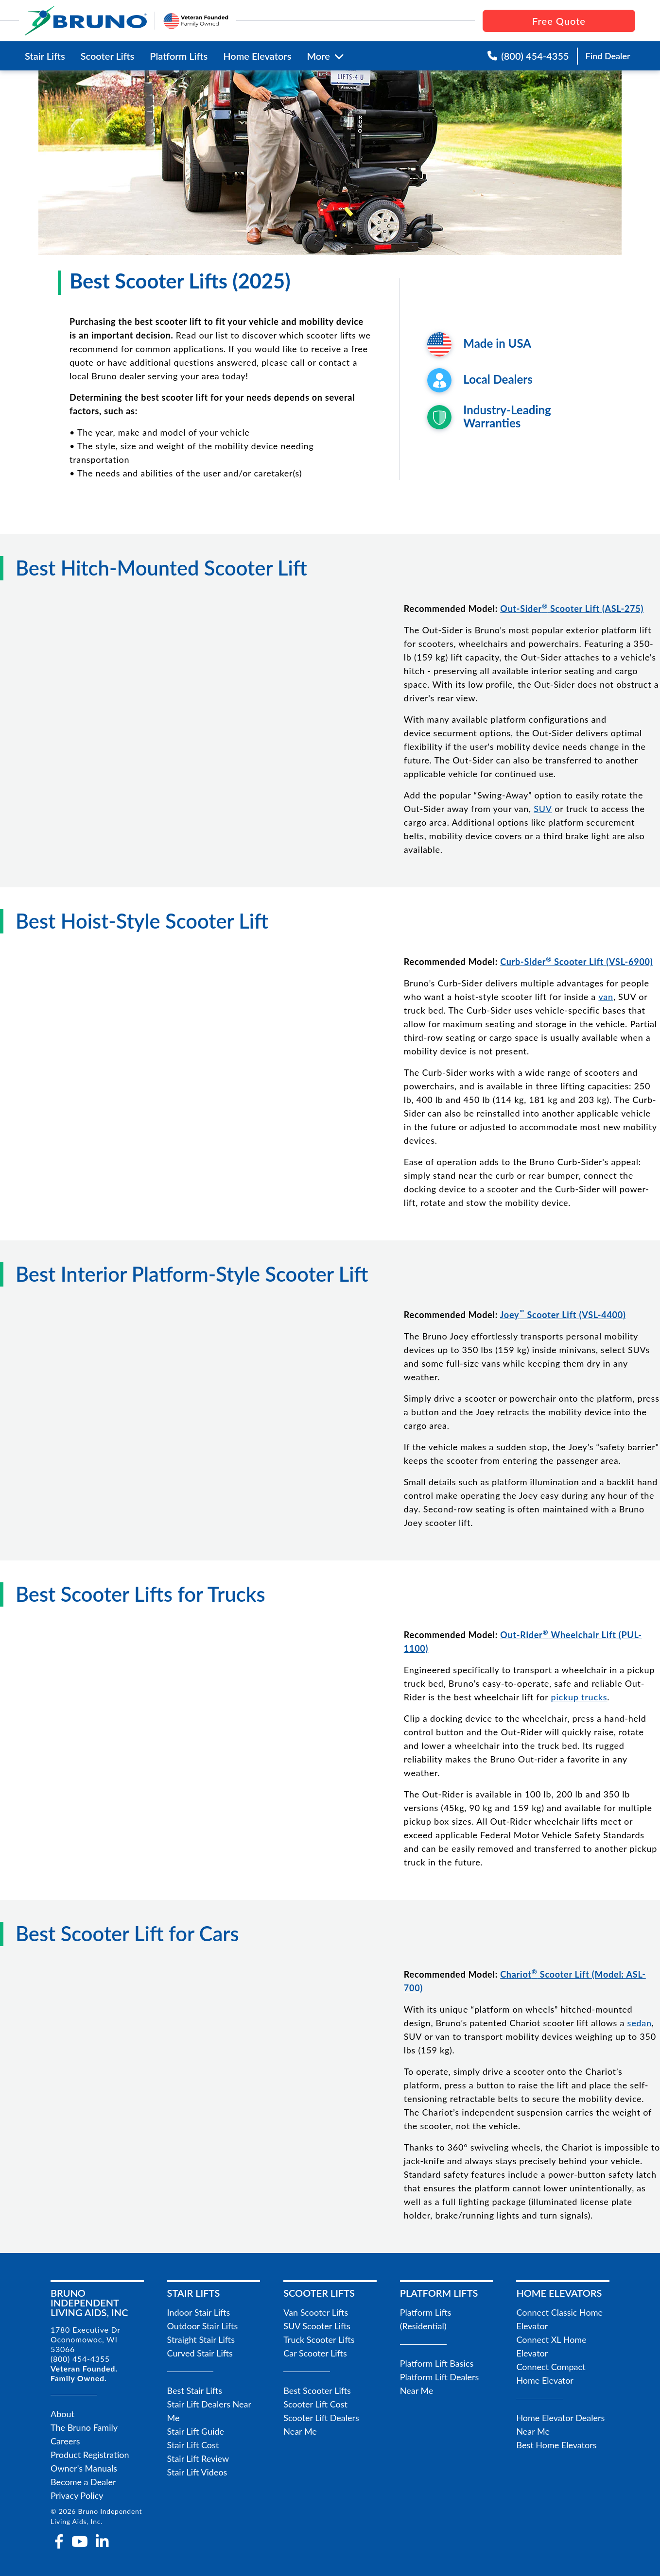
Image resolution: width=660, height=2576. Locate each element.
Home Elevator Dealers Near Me (560, 2424)
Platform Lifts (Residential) (426, 2319)
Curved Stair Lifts (200, 2353)
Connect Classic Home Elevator (559, 2319)
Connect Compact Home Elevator (550, 2373)
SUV (543, 808)
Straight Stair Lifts (201, 2339)
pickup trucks (579, 1697)
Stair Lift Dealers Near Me (209, 2411)
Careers (65, 2441)
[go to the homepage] (86, 20)
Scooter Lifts (108, 56)
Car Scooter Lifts (315, 2353)
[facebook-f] (59, 2541)
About (62, 2413)
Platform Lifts (179, 56)
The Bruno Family (84, 2427)
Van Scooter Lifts (315, 2312)
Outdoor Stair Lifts (202, 2326)
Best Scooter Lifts (317, 2390)
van (605, 996)
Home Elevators (257, 56)
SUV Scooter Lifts (316, 2326)
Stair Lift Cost (193, 2445)
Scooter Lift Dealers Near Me (321, 2424)
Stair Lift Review (198, 2458)
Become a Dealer (83, 2481)
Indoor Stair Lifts (198, 2312)
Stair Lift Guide (195, 2431)
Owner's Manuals (84, 2468)
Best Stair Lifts (194, 2390)
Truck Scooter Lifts (318, 2339)
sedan (639, 2022)
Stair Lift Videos (197, 2472)
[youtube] (79, 2541)
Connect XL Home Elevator (551, 2346)
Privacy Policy (77, 2495)
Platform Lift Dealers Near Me (439, 2384)
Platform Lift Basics (437, 2363)
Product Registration (90, 2454)
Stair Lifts (45, 56)
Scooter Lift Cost (315, 2404)
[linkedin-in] (102, 2541)
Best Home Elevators (556, 2445)
